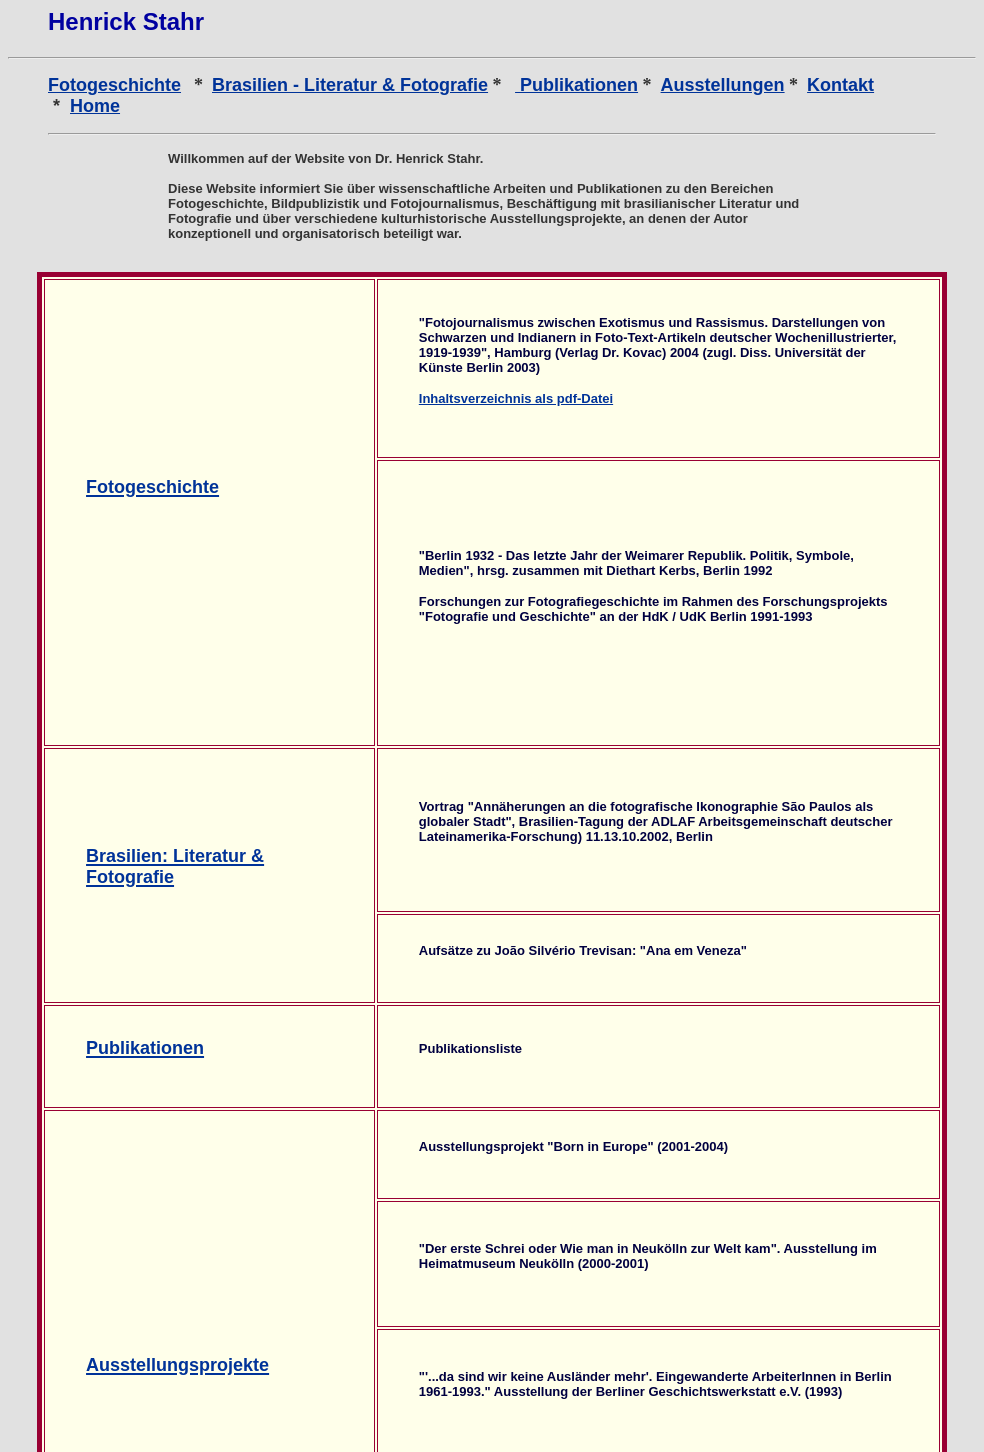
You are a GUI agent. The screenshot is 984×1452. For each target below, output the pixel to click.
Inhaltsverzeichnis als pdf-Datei (516, 398)
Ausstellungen (723, 85)
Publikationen (576, 85)
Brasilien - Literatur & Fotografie (350, 85)
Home (95, 106)
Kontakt (840, 85)
